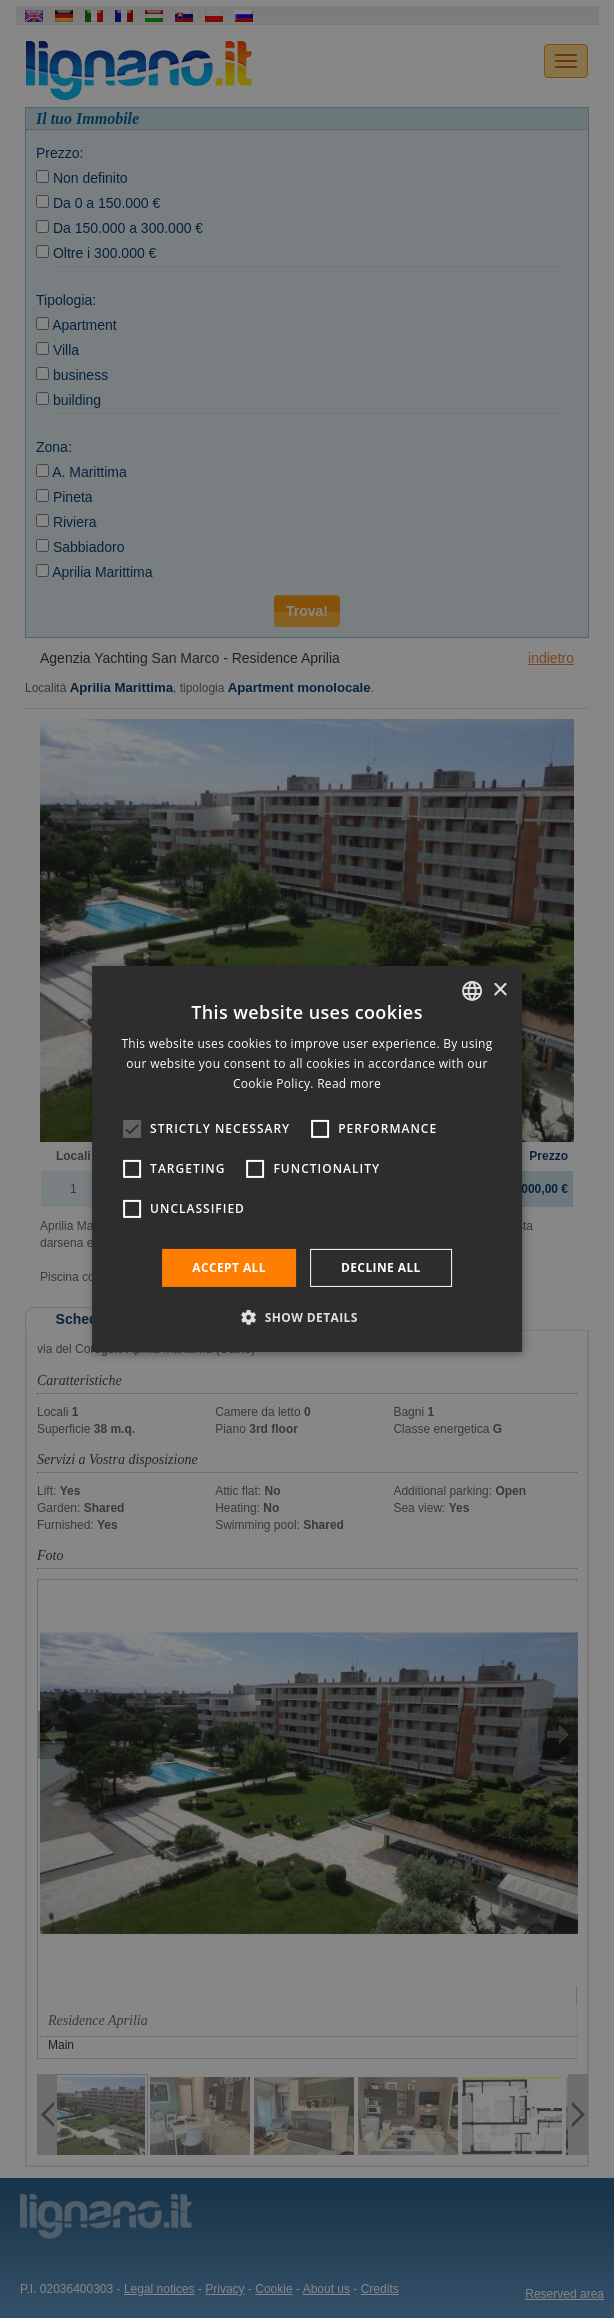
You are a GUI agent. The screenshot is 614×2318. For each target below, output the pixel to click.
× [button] (499, 989)
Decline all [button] (381, 1267)
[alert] (307, 1159)
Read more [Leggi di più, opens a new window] (349, 1083)
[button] (307, 1317)
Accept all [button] (229, 1267)
